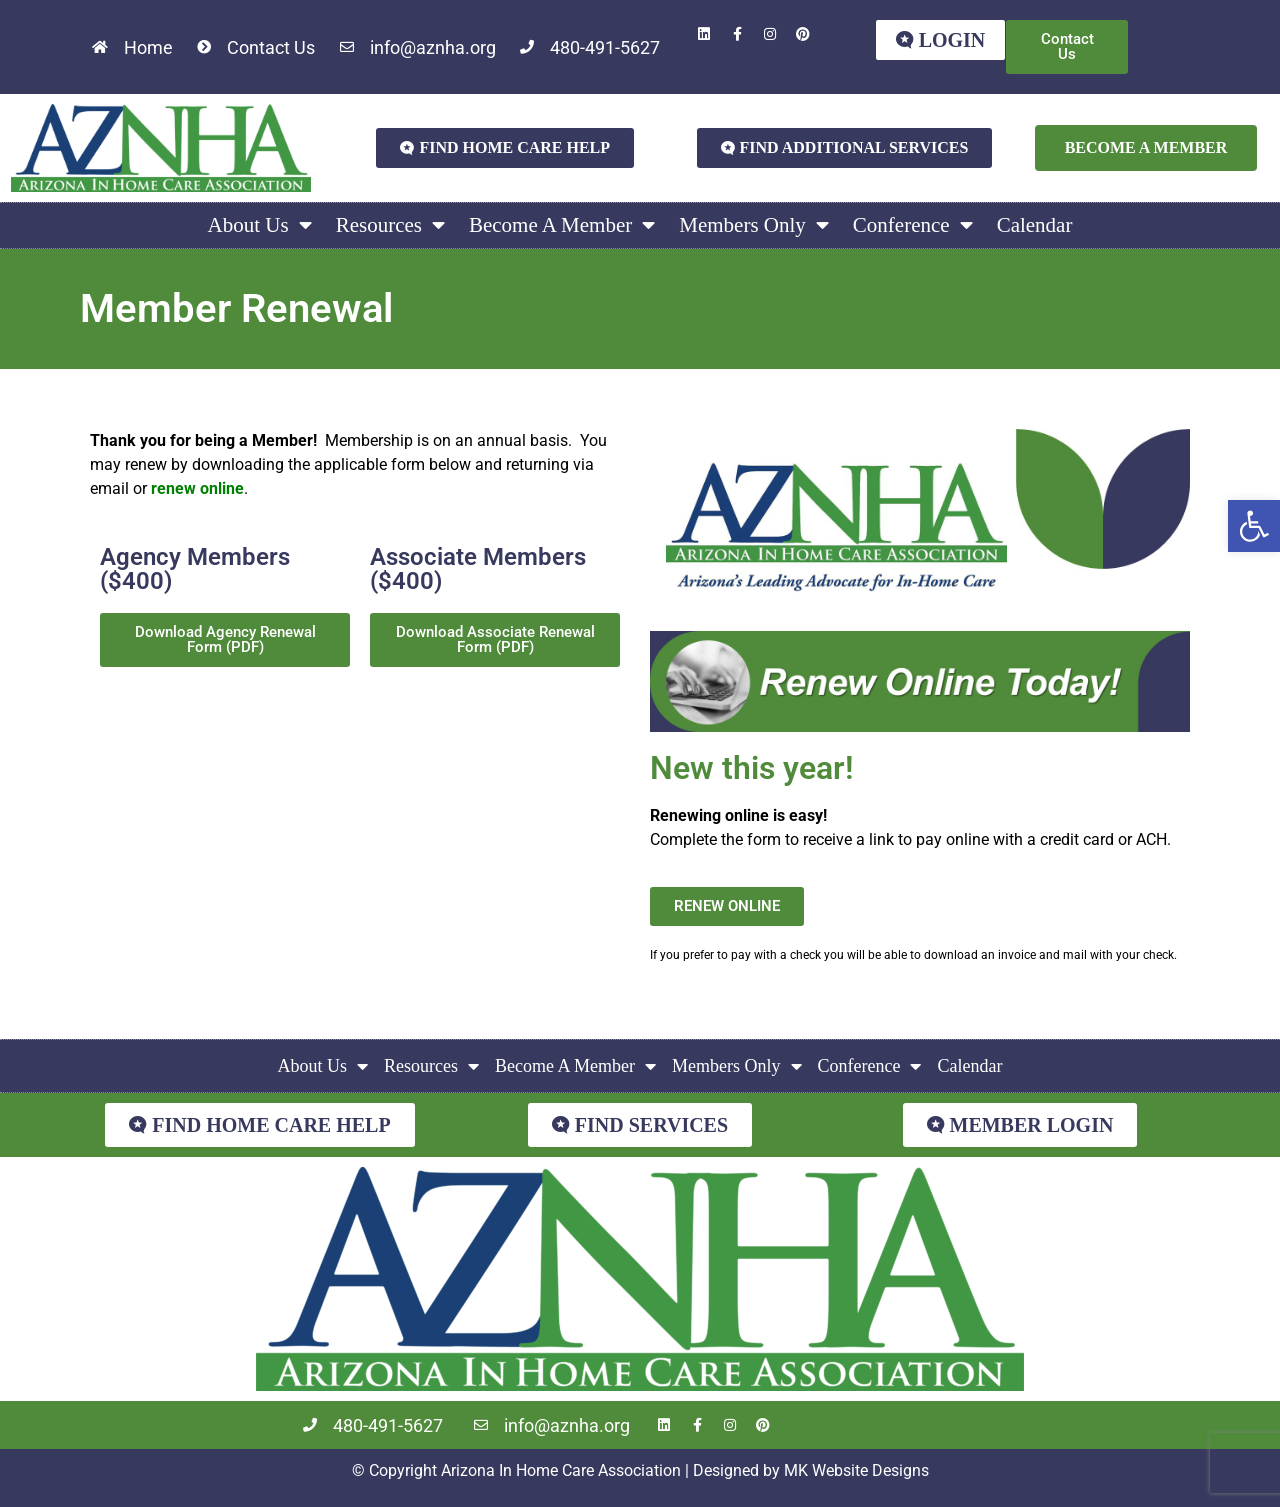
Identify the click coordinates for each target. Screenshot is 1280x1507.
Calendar (1035, 225)
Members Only (754, 225)
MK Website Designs (856, 1470)
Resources (390, 225)
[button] (1254, 526)
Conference (913, 225)
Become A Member (562, 225)
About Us (260, 225)
